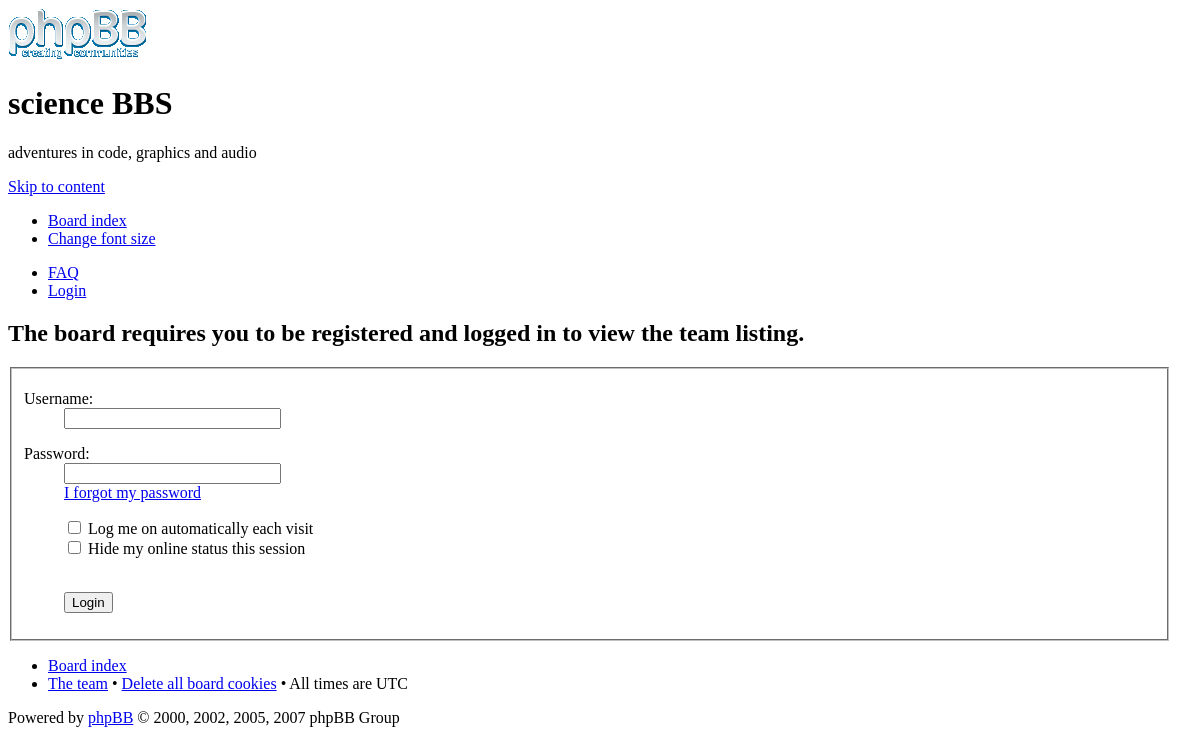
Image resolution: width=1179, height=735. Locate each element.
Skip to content (56, 186)
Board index (87, 220)
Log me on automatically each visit (190, 528)
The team (78, 683)
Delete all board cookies (199, 683)
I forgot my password (132, 492)
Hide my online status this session (186, 548)
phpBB (110, 717)
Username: (58, 398)
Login (67, 290)
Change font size (102, 238)
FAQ (63, 272)
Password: (57, 453)
